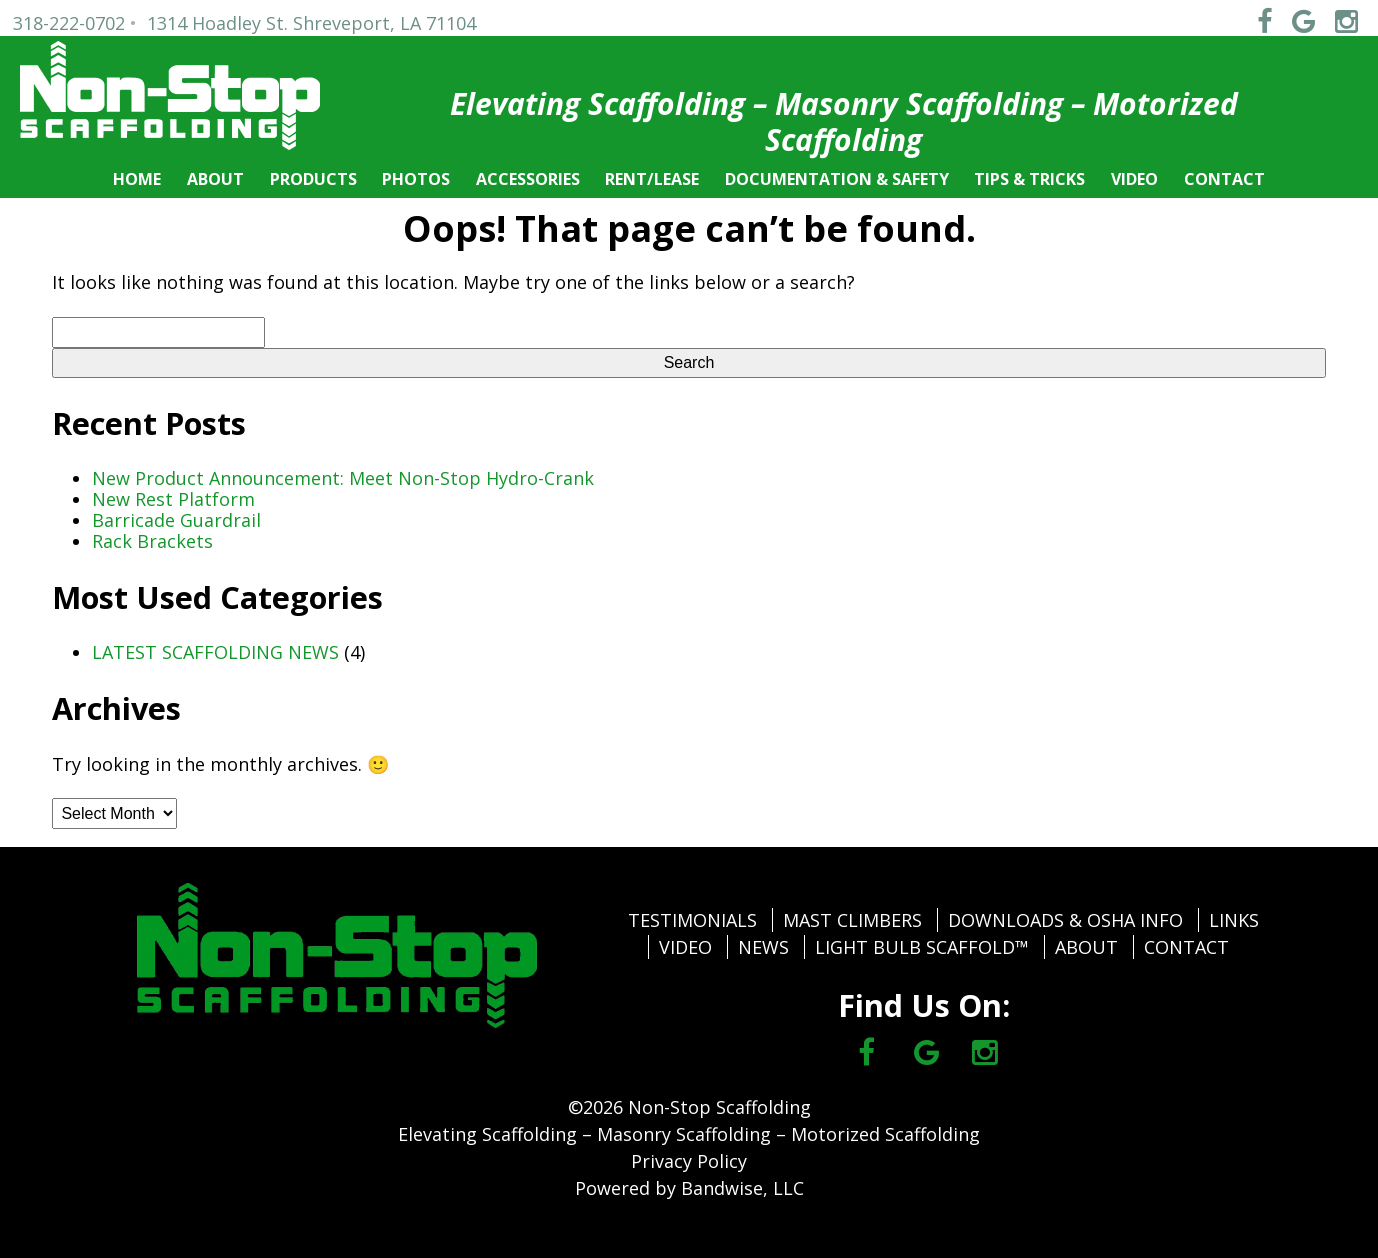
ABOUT (215, 179)
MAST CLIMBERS (852, 920)
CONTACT (1224, 179)
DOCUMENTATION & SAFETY (837, 179)
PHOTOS (416, 179)
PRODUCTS (313, 179)
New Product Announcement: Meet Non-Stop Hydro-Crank (343, 478)
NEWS (763, 947)
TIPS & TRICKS (1029, 179)
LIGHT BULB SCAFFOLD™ (922, 947)
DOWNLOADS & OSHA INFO (1065, 920)
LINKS (1234, 920)
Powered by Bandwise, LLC (689, 1188)
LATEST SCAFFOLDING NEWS (215, 652)
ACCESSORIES (528, 179)
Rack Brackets (152, 541)
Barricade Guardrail (176, 520)
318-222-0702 (69, 23)
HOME (137, 179)
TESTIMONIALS (692, 920)
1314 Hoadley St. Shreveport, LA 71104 (311, 23)
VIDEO (1134, 179)
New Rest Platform (173, 499)
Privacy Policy (689, 1161)
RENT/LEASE (652, 179)
